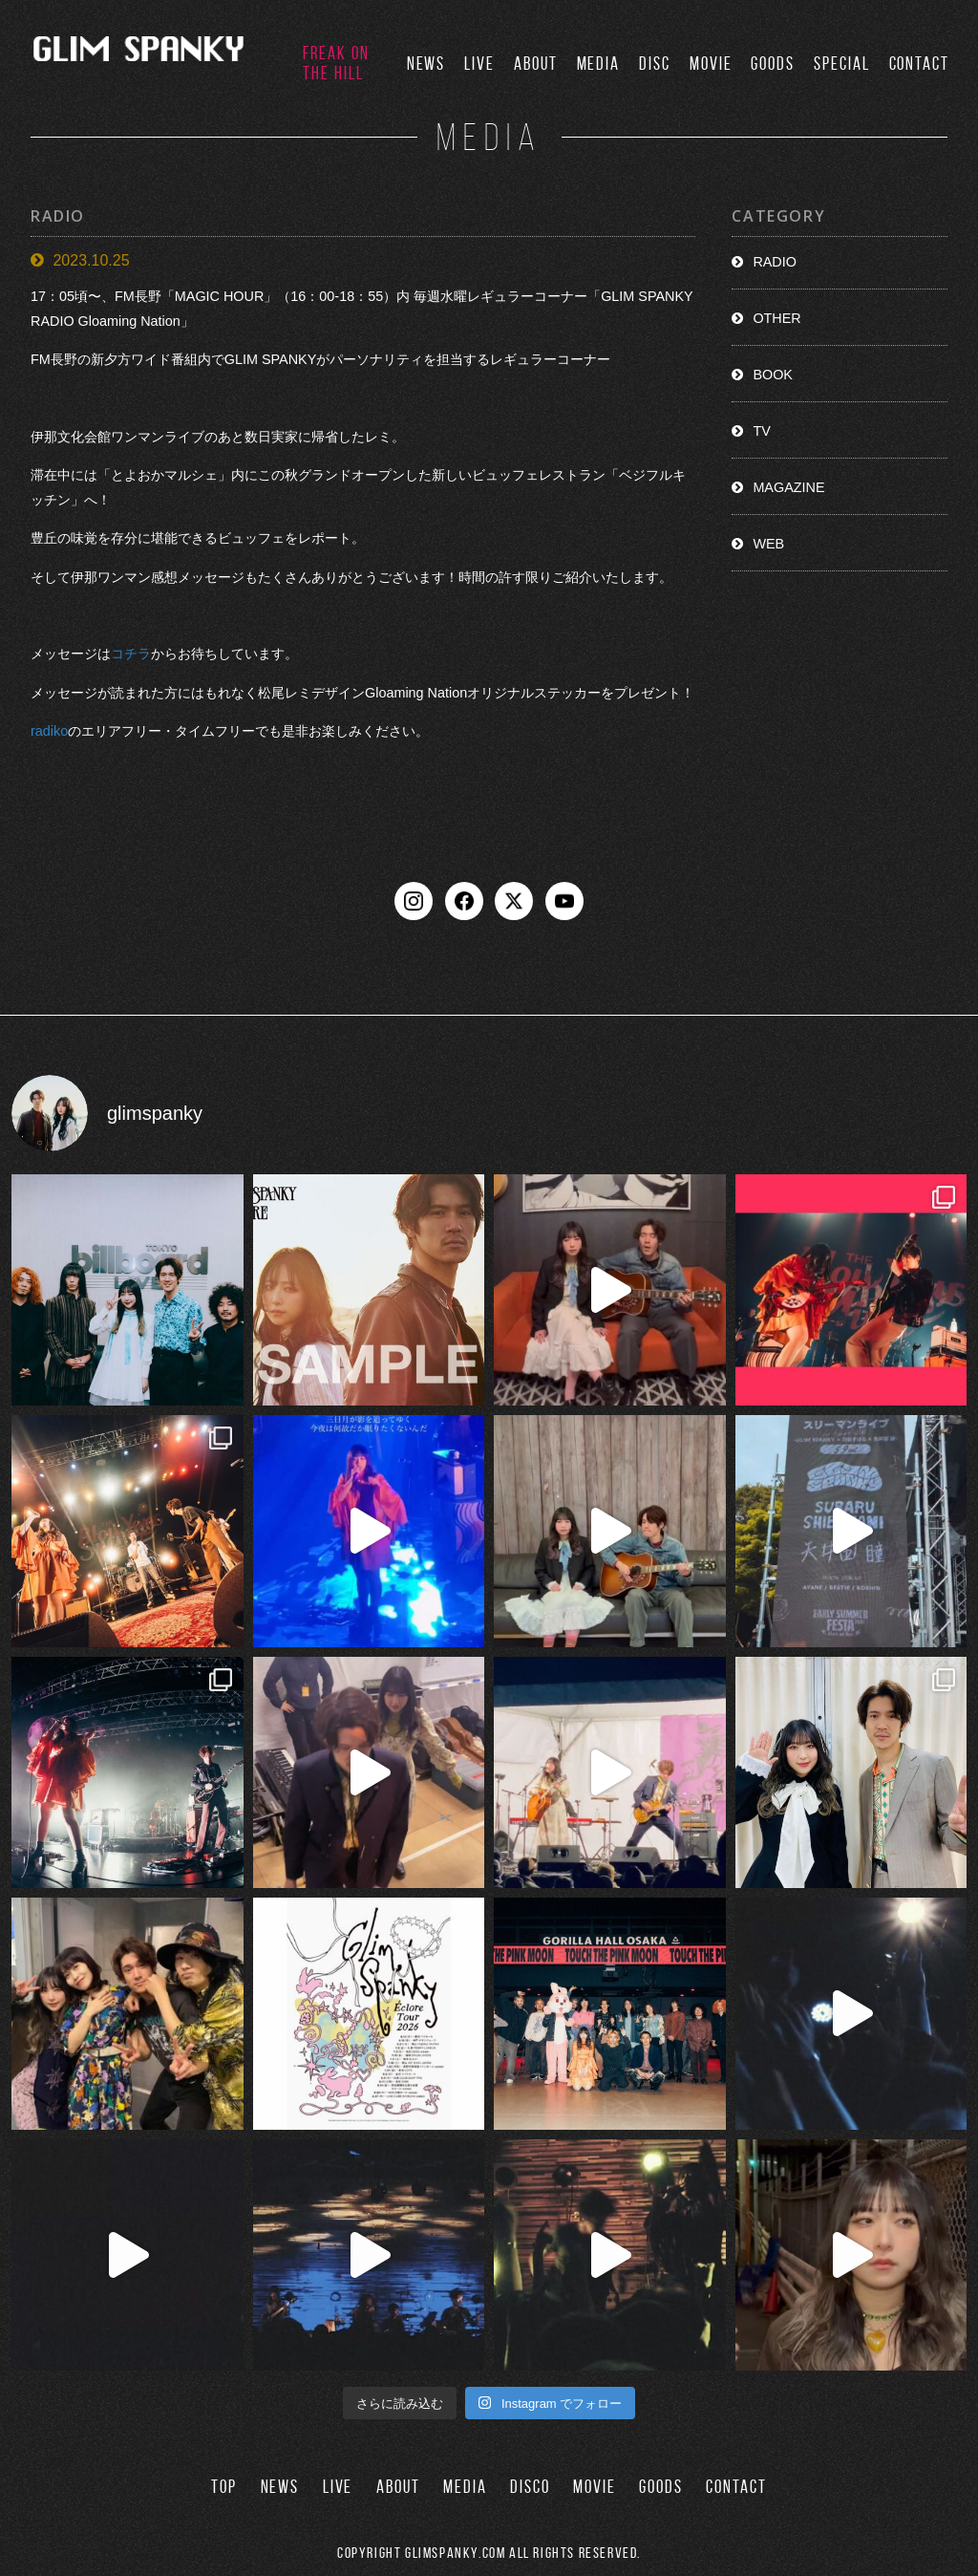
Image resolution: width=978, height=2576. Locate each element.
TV (761, 431)
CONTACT (919, 64)
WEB (768, 543)
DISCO (530, 2487)
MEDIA (599, 64)
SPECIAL (841, 64)
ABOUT (536, 64)
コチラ (131, 653)
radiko (49, 731)
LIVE (479, 64)
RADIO (775, 261)
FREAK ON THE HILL (336, 63)
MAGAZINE (788, 487)
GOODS (773, 64)
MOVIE (711, 64)
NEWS (426, 64)
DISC (654, 64)
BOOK (773, 374)
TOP (224, 2487)
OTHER (776, 318)
